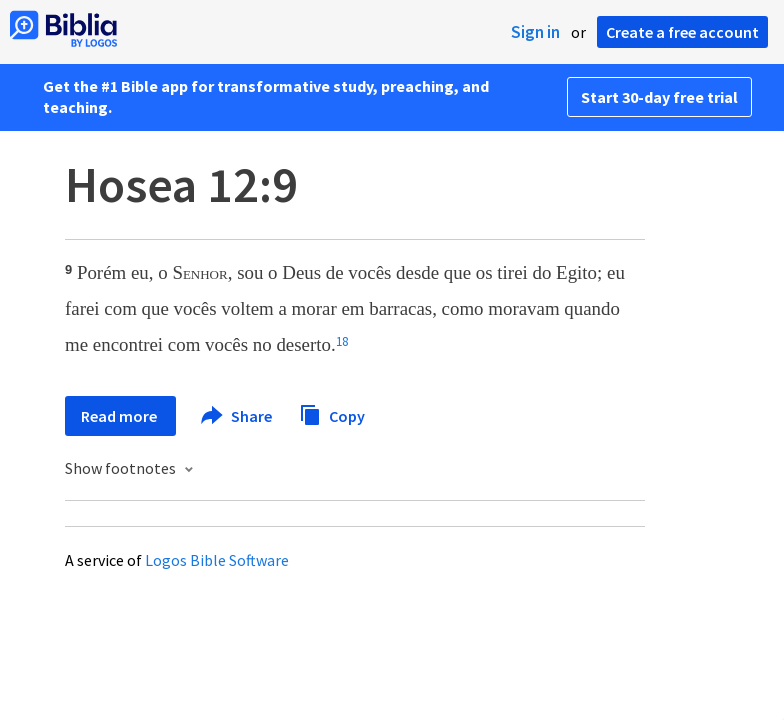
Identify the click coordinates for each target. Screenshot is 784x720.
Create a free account (682, 32)
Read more (120, 416)
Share (237, 416)
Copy (332, 413)
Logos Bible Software (217, 560)
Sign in (535, 32)
